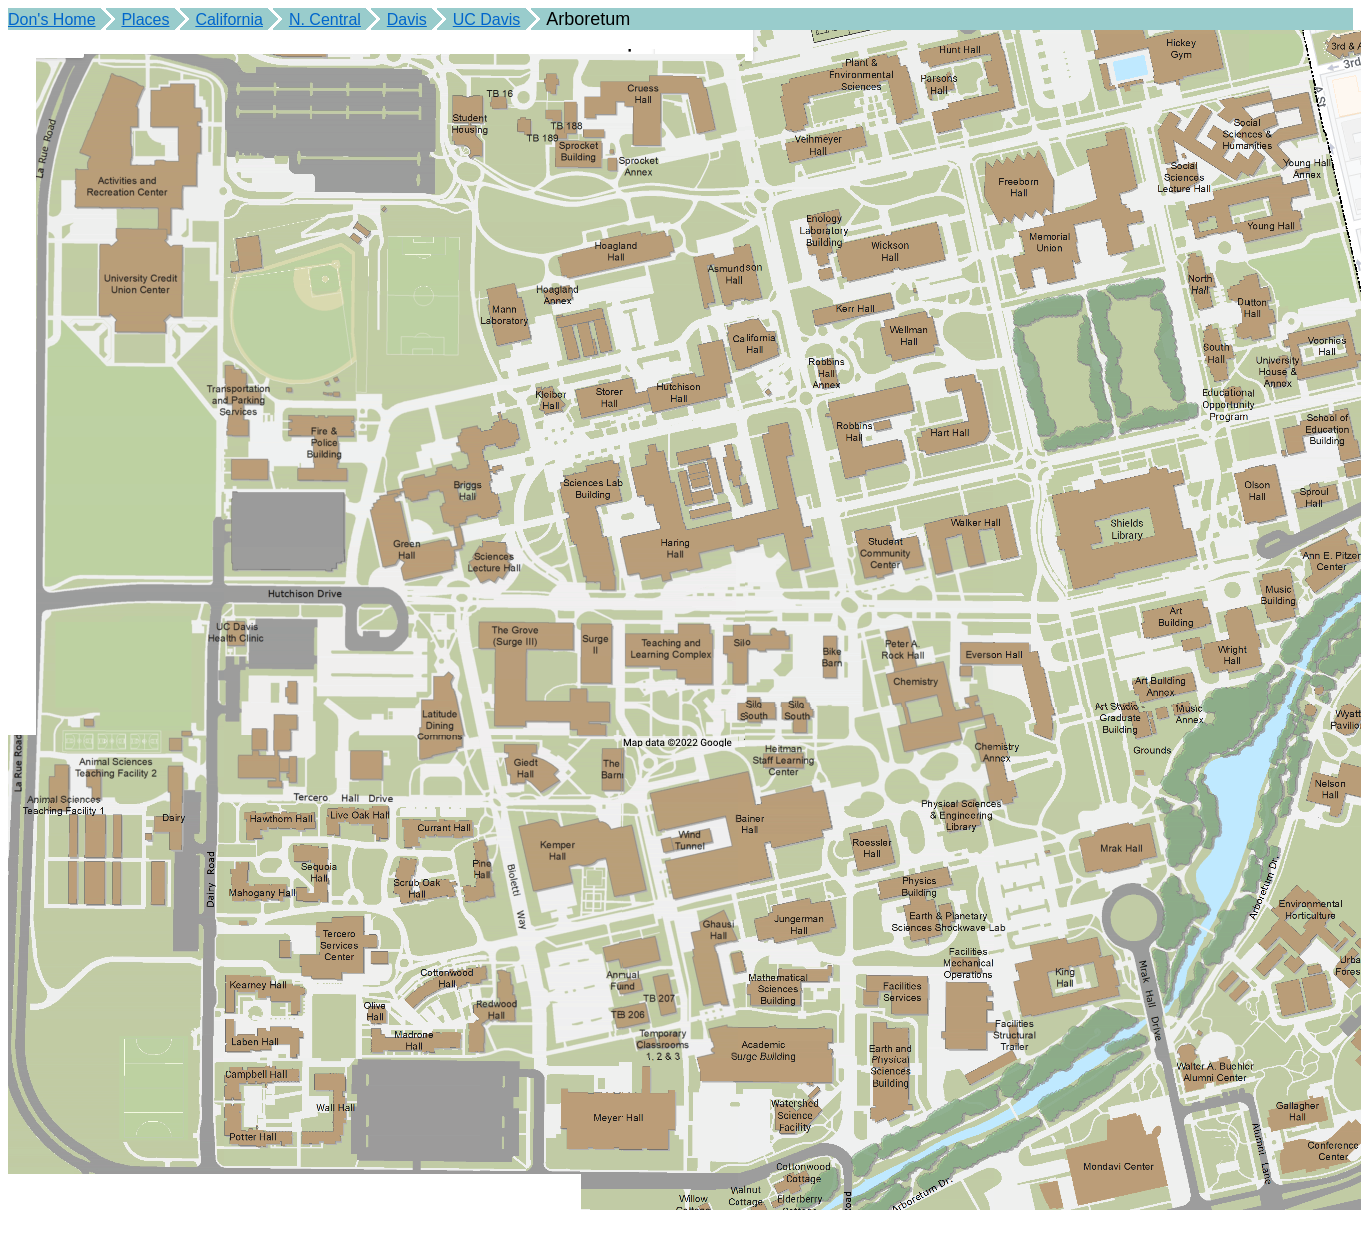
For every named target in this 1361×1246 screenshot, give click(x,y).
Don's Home (52, 19)
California (229, 19)
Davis (407, 19)
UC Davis (487, 19)
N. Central (325, 19)
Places (145, 19)
